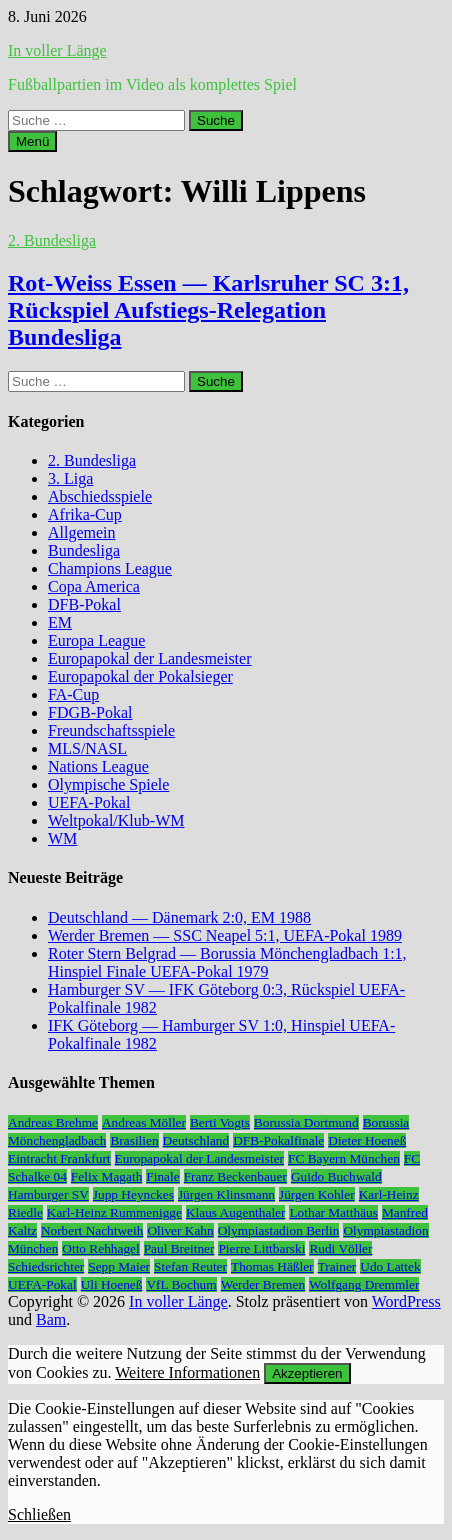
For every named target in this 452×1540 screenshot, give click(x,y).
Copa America (94, 586)
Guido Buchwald (336, 1176)
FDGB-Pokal (90, 712)
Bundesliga (84, 550)
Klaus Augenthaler (236, 1212)
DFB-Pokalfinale (278, 1140)
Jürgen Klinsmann (226, 1194)
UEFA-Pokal (89, 802)
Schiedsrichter (46, 1266)
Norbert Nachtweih (92, 1230)
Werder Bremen (263, 1284)
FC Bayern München (344, 1158)
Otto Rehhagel (100, 1248)
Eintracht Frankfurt (59, 1158)
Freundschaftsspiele (111, 730)
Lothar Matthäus (333, 1212)
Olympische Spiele (108, 784)
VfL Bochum (181, 1284)
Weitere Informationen (187, 1372)
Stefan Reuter (190, 1266)
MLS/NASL (87, 748)
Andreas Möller (144, 1122)
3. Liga (70, 478)
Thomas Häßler (272, 1266)
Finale (162, 1176)
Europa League (96, 640)
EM (60, 622)
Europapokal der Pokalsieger (140, 676)
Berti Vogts (220, 1122)
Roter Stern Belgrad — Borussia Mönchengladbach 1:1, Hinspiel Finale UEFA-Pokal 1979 (227, 962)
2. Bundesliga (52, 240)
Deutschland (196, 1140)
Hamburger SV (48, 1194)
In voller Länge (57, 50)
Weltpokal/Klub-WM (116, 820)
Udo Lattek (390, 1266)
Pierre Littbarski (261, 1248)
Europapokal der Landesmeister (149, 658)
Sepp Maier (119, 1266)
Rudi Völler (340, 1248)
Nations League (98, 766)
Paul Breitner (179, 1248)
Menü (32, 141)
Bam (51, 1319)
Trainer (337, 1266)
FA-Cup (73, 694)
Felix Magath (106, 1176)
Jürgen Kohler (317, 1194)
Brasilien (134, 1140)
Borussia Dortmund (306, 1122)
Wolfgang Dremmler (364, 1284)
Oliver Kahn (180, 1230)
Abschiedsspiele (100, 496)
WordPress (406, 1301)
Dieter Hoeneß (367, 1140)
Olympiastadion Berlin (279, 1230)
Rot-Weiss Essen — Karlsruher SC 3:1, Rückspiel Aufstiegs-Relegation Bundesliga (208, 310)
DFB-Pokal (84, 604)
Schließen (39, 1514)
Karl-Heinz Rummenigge (114, 1212)
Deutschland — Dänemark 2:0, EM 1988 (179, 917)
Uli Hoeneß (112, 1284)
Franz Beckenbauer (235, 1176)
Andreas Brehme (53, 1122)
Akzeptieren (307, 1373)
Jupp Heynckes (133, 1194)
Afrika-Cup (85, 514)
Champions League (110, 568)
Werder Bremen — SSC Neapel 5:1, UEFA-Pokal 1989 (225, 935)
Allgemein (82, 532)
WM (62, 838)
